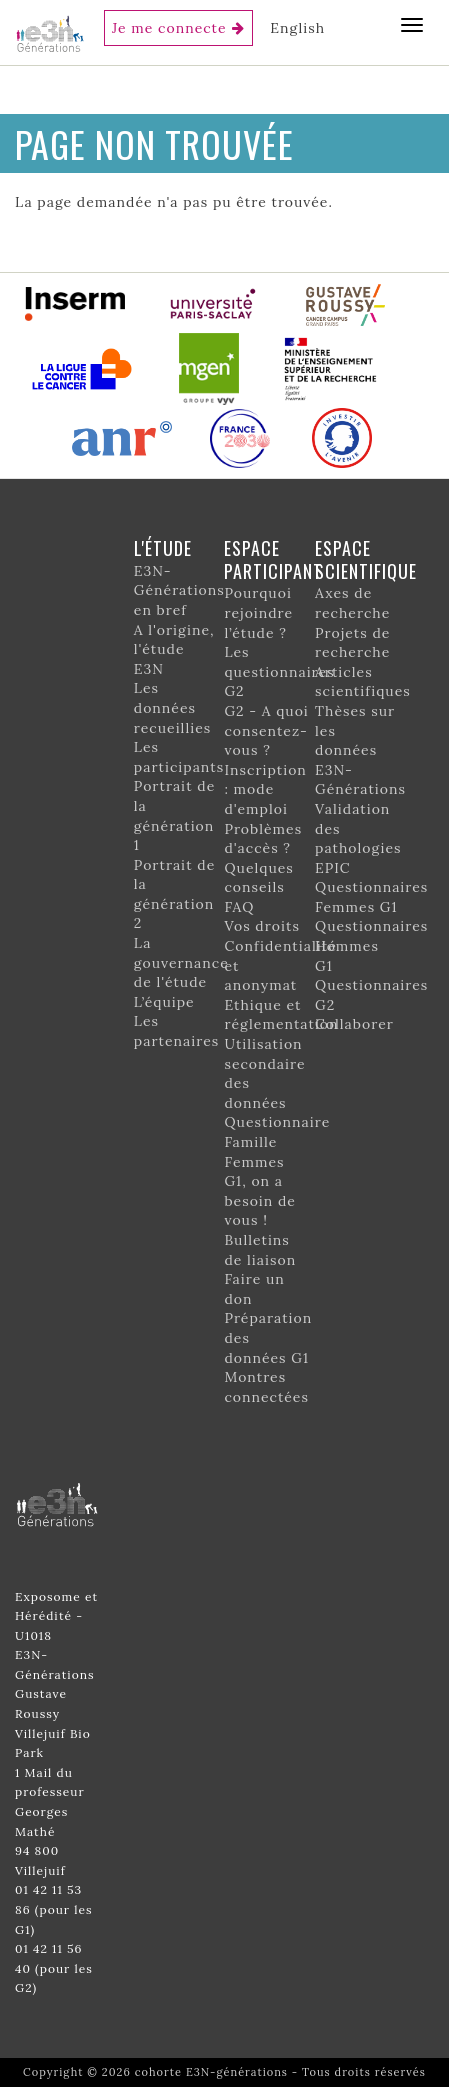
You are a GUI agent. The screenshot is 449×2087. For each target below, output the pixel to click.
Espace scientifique (366, 559)
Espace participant (273, 559)
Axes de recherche (352, 603)
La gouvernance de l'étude (181, 962)
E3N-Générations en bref (179, 590)
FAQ (239, 907)
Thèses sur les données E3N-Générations (360, 750)
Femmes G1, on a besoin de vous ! (259, 1191)
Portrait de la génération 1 (175, 815)
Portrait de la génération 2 (175, 894)
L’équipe (164, 1002)
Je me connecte (169, 28)
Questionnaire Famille (277, 1132)
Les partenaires (176, 1031)
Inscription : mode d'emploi (265, 789)
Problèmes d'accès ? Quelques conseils (263, 858)
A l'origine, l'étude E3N (174, 649)
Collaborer (354, 1024)
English (297, 28)
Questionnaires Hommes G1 (371, 945)
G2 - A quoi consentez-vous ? (266, 730)
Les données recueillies (172, 707)
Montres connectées (266, 1387)
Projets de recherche (352, 643)
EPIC (332, 868)
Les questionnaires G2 (279, 671)
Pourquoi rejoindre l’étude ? (258, 612)
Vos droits (262, 926)
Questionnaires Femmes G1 (371, 897)
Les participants (179, 757)
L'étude (163, 548)
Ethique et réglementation (281, 1015)
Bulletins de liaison (260, 1250)
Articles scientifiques (363, 682)
